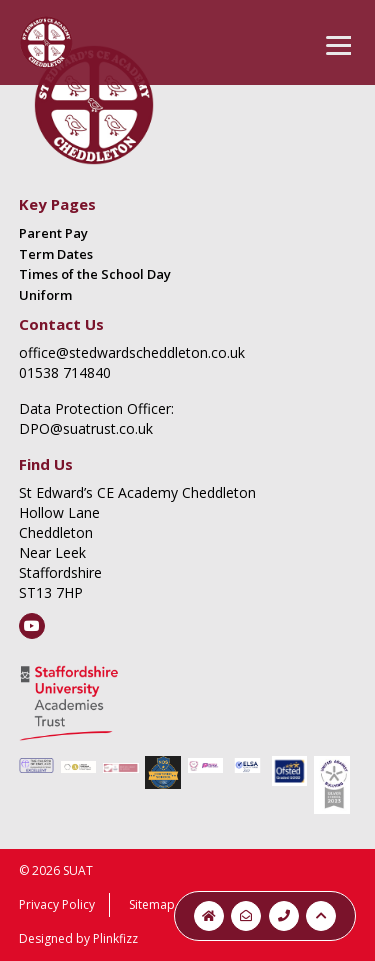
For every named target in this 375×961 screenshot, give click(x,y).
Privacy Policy (57, 904)
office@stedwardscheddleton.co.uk (132, 352)
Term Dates (56, 254)
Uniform (45, 295)
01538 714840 (65, 372)
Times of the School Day (95, 274)
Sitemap (152, 904)
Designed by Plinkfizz (78, 938)
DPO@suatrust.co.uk (86, 428)
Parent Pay (53, 233)
